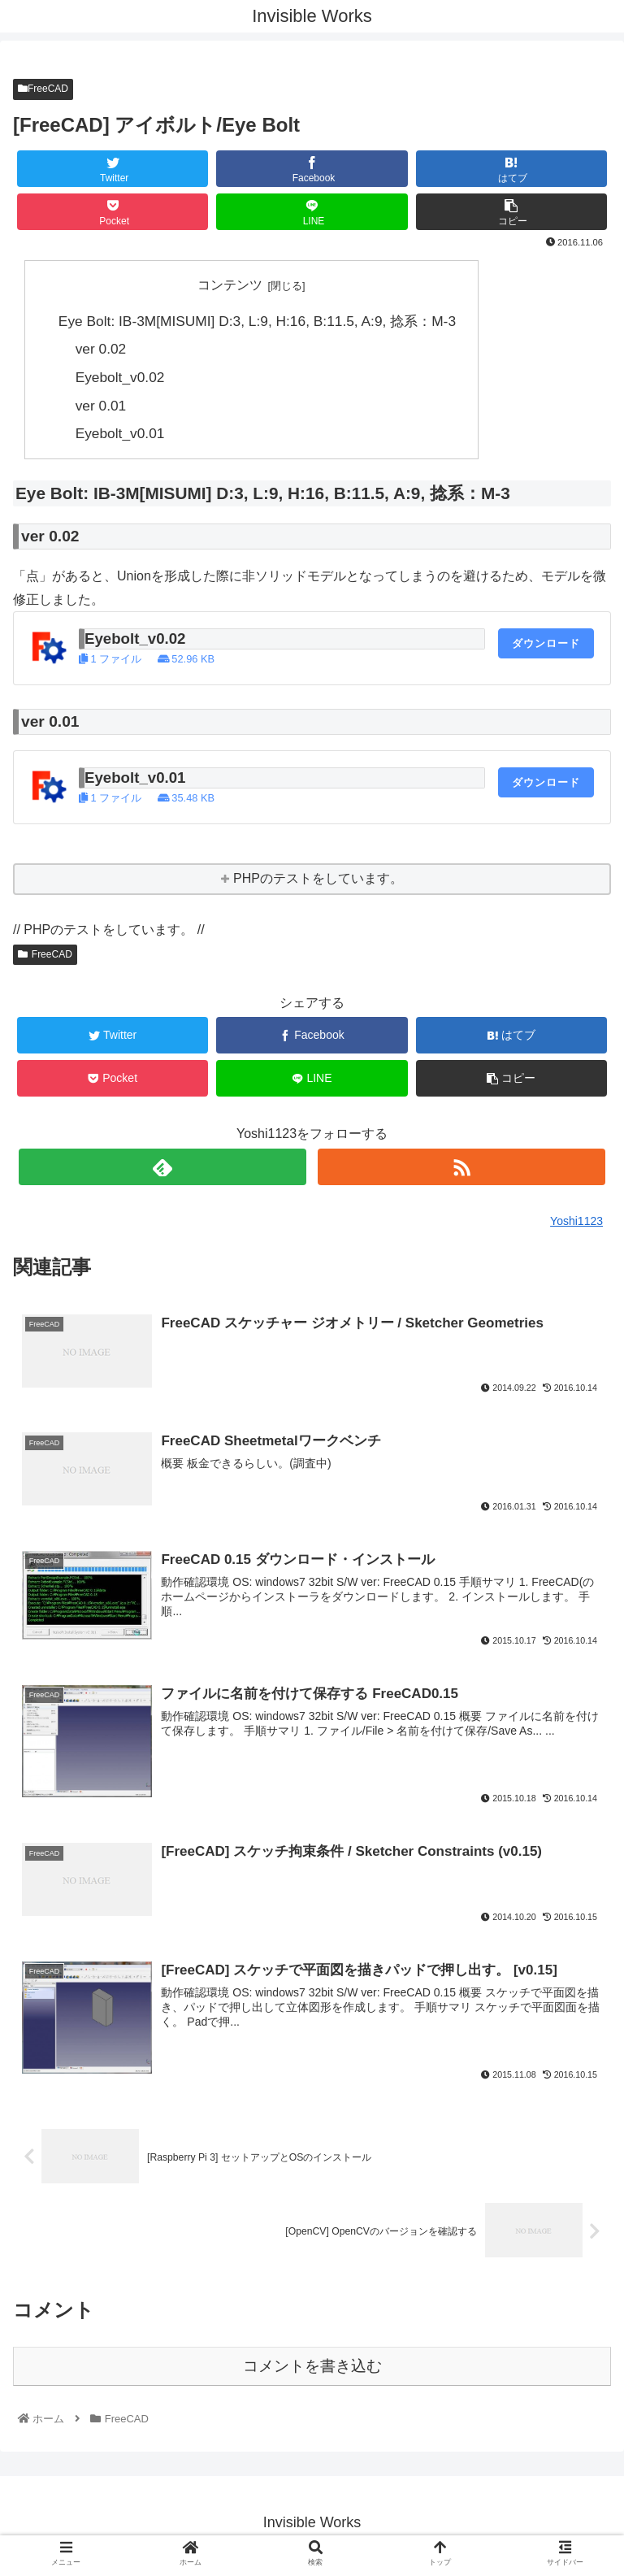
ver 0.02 (101, 349)
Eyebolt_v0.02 (120, 377)
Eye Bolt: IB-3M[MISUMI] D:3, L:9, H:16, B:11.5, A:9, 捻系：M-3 (257, 321)
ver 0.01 (101, 405)
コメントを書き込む (312, 2372)
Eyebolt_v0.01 (120, 434)
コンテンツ (229, 285)
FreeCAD (43, 88)
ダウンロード (546, 643)
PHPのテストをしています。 (318, 879)
